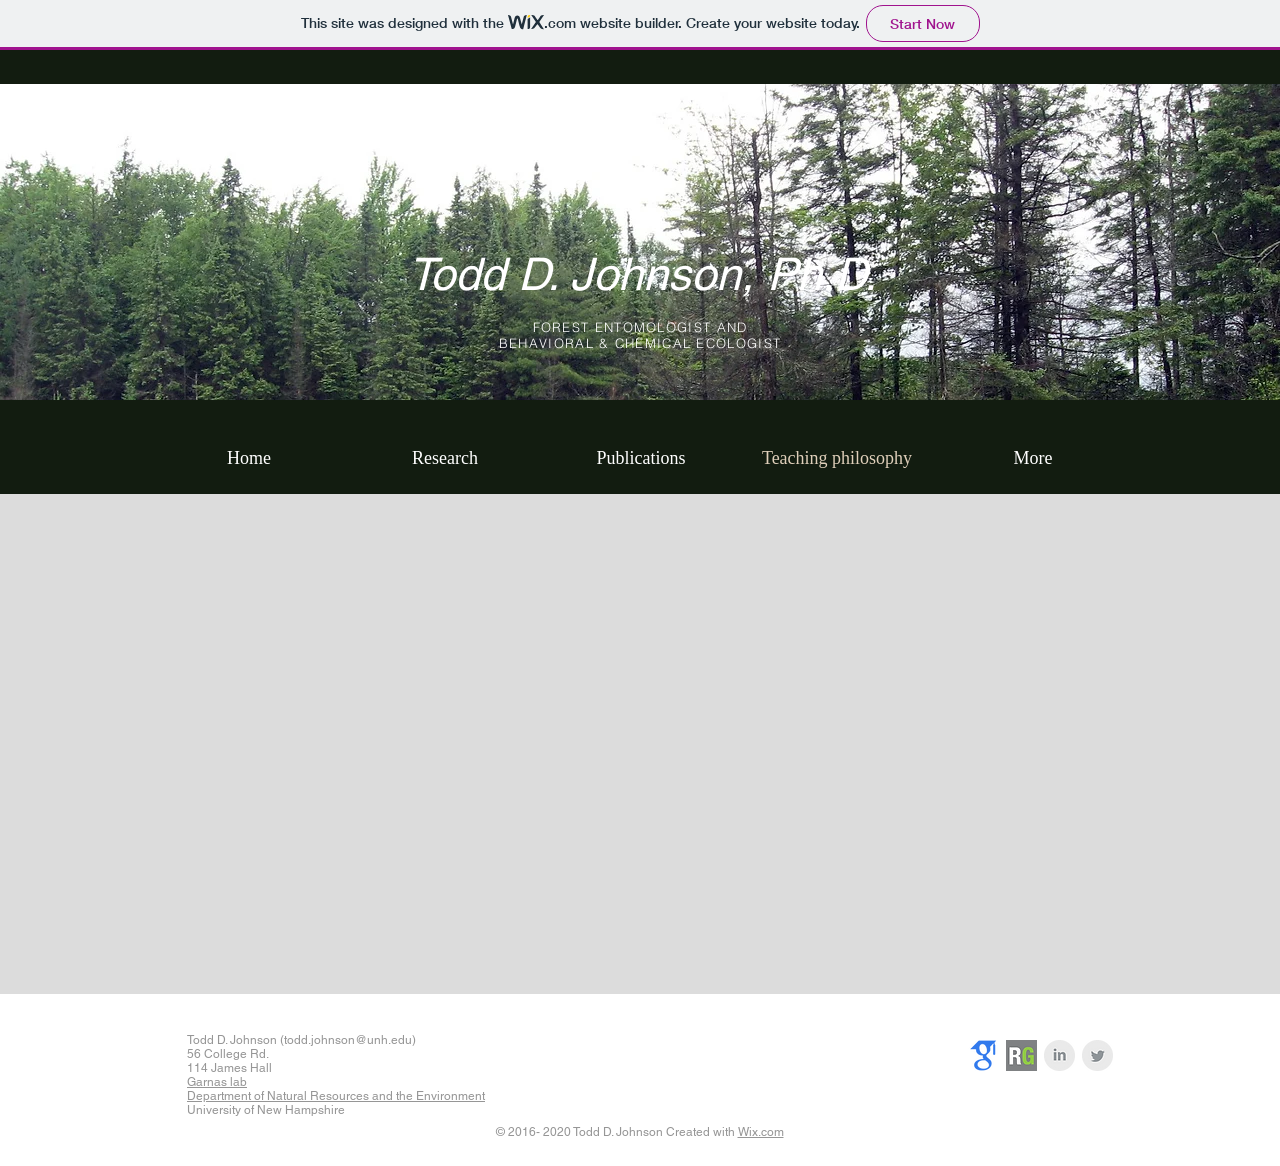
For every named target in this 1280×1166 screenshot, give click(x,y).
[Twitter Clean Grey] (1097, 1055)
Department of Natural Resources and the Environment (336, 1096)
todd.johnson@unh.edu (348, 1040)
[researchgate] (1021, 1055)
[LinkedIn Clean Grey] (1059, 1055)
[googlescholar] (983, 1055)
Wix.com (761, 1132)
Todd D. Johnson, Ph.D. (642, 274)
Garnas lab (217, 1082)
